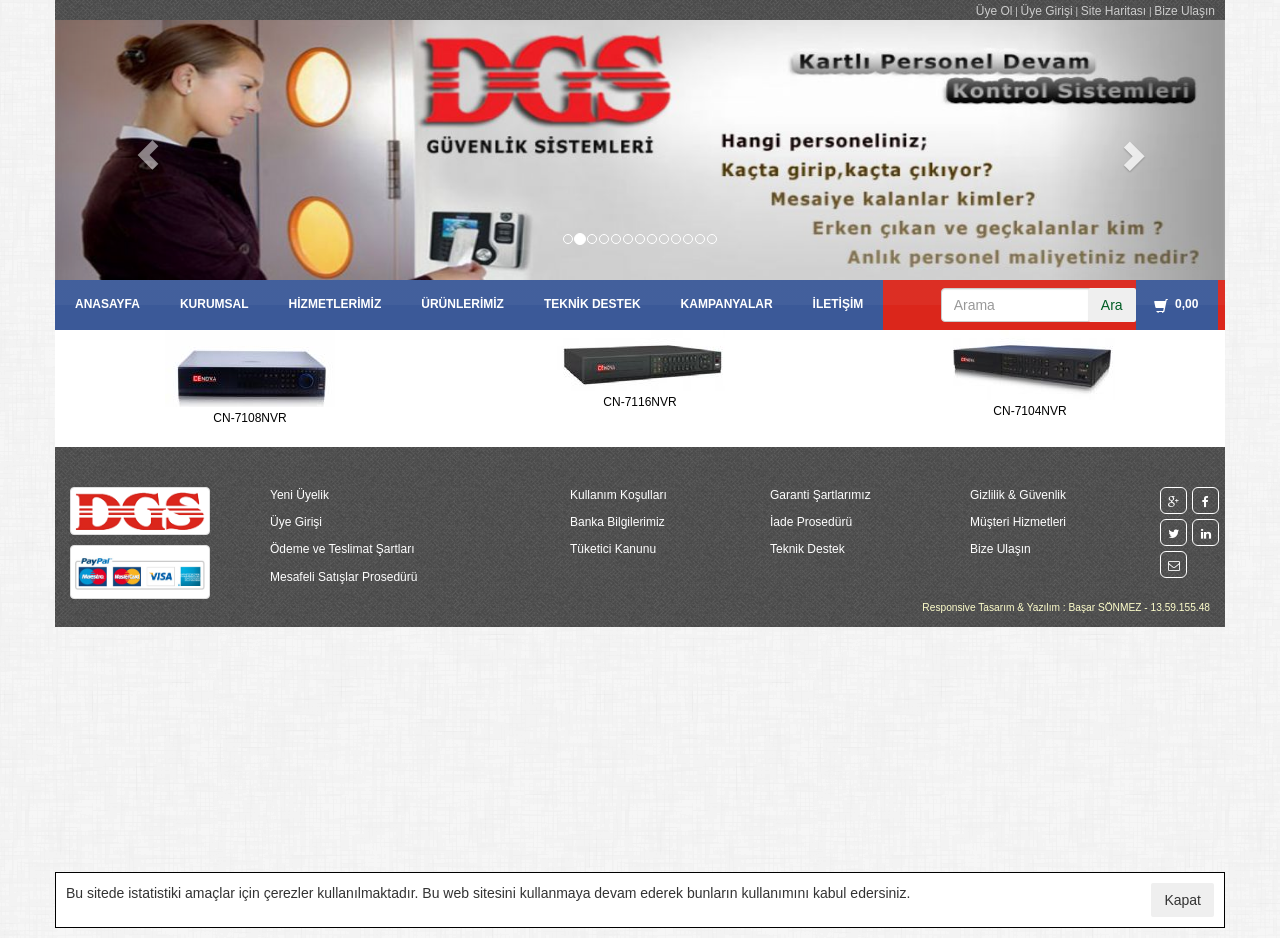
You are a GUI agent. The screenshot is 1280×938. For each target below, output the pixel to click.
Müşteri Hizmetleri (1018, 522)
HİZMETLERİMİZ (335, 304)
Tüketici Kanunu (613, 549)
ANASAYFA (107, 304)
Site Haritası (1113, 11)
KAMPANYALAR (727, 304)
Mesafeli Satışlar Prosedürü (343, 577)
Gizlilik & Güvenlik (1018, 495)
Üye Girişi (1047, 11)
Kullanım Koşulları (618, 495)
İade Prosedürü (811, 522)
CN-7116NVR (639, 402)
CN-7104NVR (1029, 411)
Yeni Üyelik (299, 495)
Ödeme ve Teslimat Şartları (342, 549)
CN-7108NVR (249, 418)
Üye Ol (994, 11)
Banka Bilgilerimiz (617, 522)
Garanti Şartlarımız (820, 495)
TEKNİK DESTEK (592, 304)
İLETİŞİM (838, 304)
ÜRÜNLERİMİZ (462, 304)
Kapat (1182, 900)
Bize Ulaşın (1184, 11)
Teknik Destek (807, 549)
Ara (1112, 305)
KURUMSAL (214, 304)
